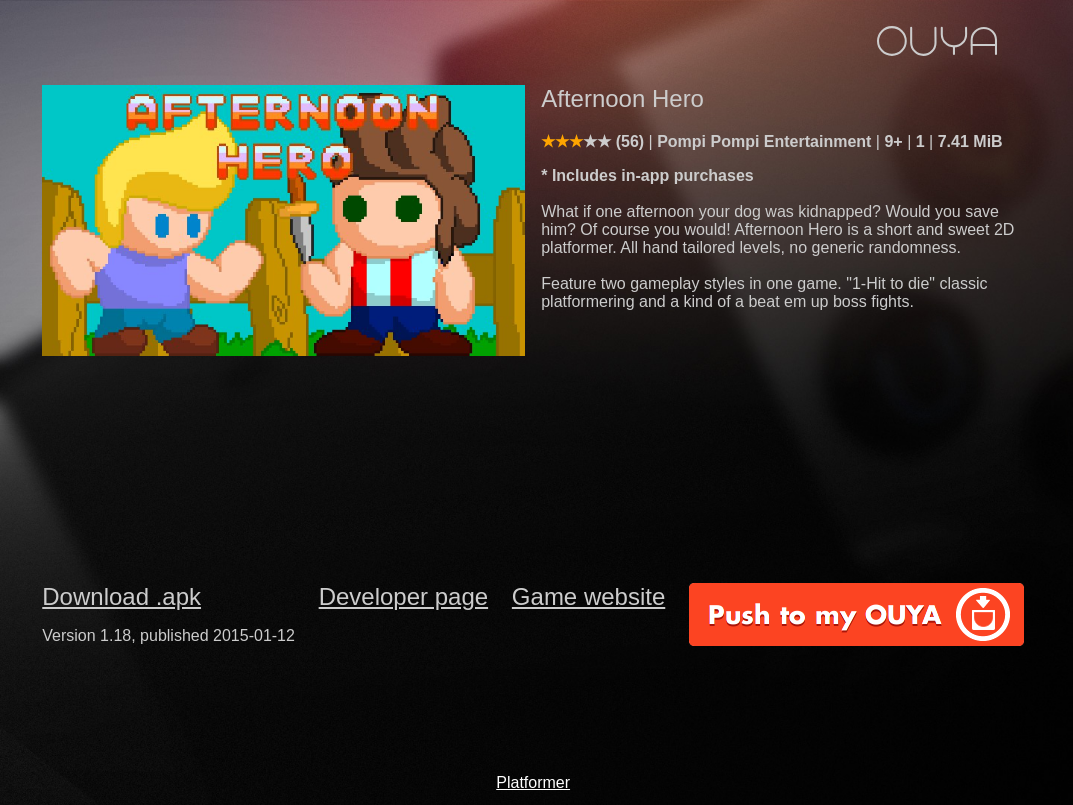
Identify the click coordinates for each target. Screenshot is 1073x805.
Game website (588, 596)
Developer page (403, 596)
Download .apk (121, 596)
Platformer (533, 782)
